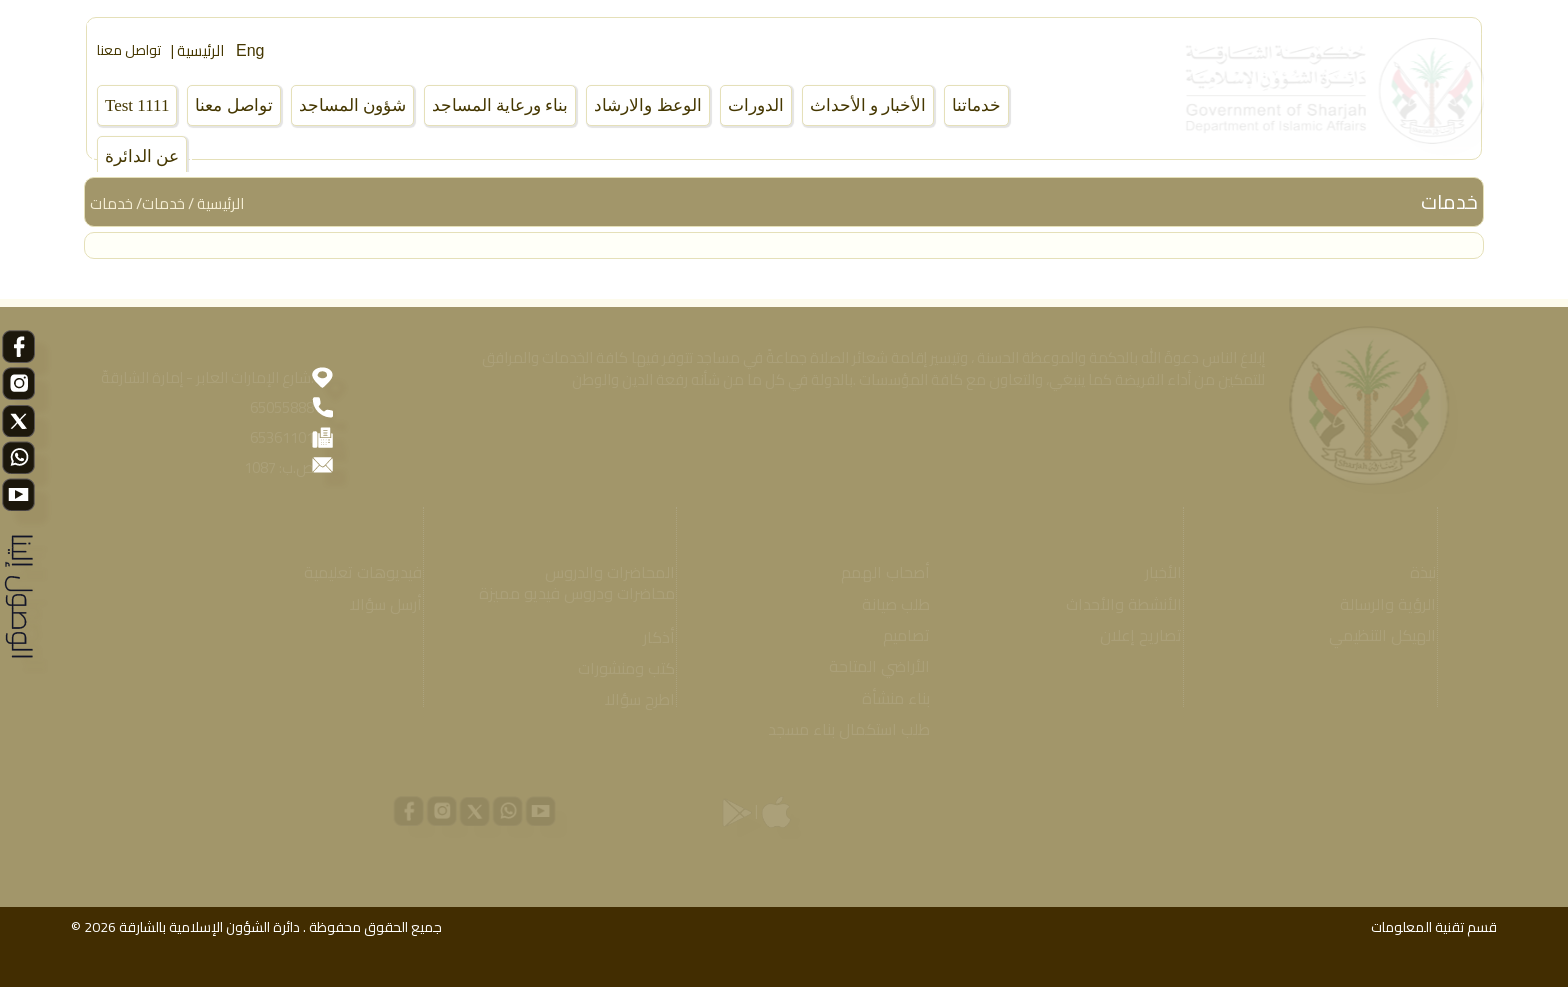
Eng (250, 50)
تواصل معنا (129, 50)
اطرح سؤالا (633, 699)
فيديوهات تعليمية (356, 572)
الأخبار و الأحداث (868, 105)
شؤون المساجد (352, 105)
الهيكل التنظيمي (1375, 635)
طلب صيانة (889, 604)
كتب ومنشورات (619, 668)
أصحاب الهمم (878, 572)
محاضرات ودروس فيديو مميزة (570, 593)
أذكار (652, 637)
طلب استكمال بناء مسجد (842, 729)
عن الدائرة (142, 156)
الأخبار (1156, 572)
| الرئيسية (197, 50)
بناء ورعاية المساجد (500, 105)
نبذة (1416, 572)
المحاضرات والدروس (603, 572)
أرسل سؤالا (379, 604)
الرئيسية (220, 203)
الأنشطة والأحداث (1117, 604)
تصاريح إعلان (1134, 635)
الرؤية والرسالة (1381, 604)
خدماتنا (976, 105)
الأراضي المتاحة (872, 666)
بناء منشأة (889, 698)
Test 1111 (137, 105)
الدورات (756, 105)
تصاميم (899, 635)
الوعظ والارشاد (647, 105)
